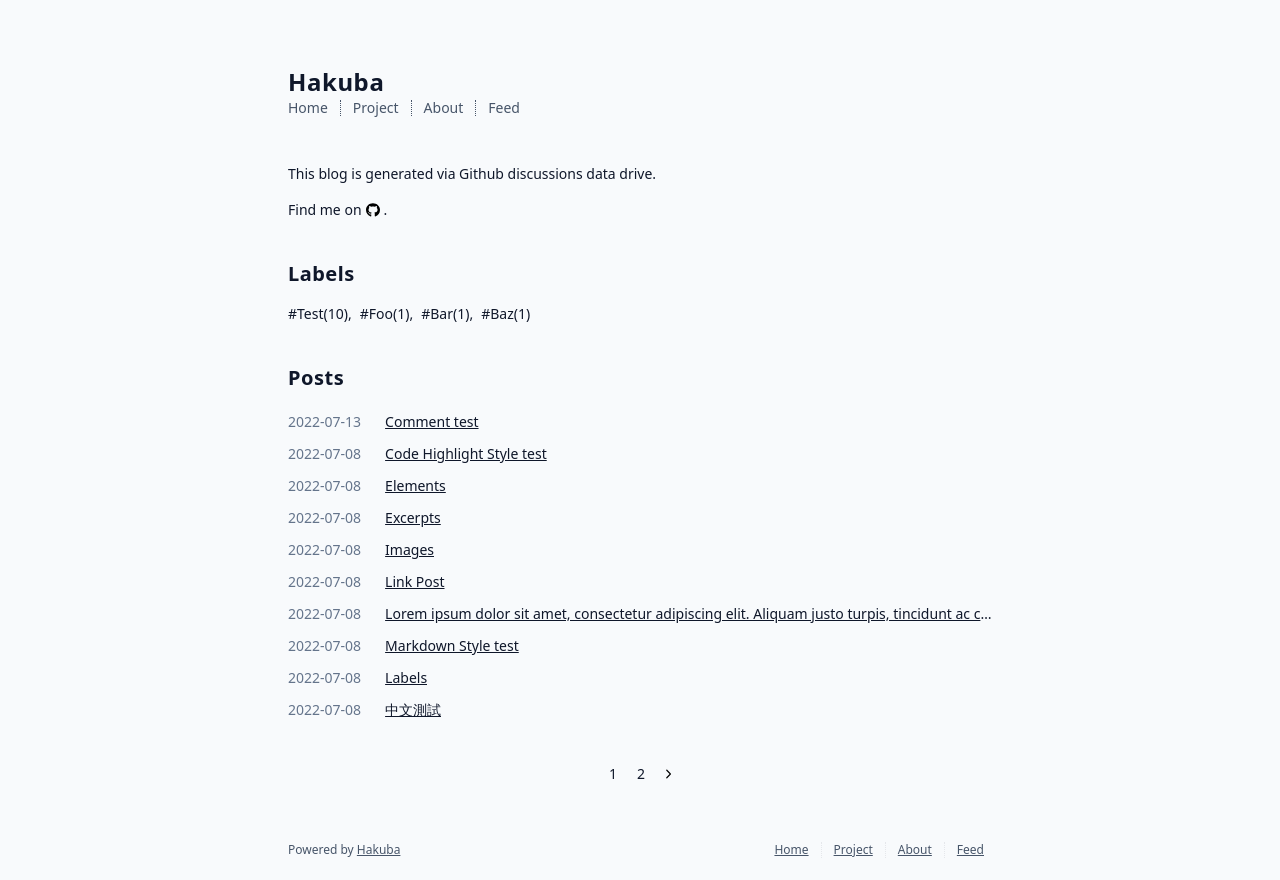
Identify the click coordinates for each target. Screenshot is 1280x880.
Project (376, 107)
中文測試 (413, 709)
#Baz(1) (505, 313)
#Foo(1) (385, 313)
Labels (406, 677)
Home (308, 107)
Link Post (414, 581)
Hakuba (379, 849)
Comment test (431, 421)
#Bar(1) (445, 313)
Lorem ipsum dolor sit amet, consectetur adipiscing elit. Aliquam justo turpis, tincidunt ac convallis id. (688, 613)
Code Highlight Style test (466, 453)
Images (409, 549)
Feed (504, 107)
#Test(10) (318, 313)
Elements (415, 485)
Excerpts (413, 517)
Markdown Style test (452, 645)
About (444, 107)
